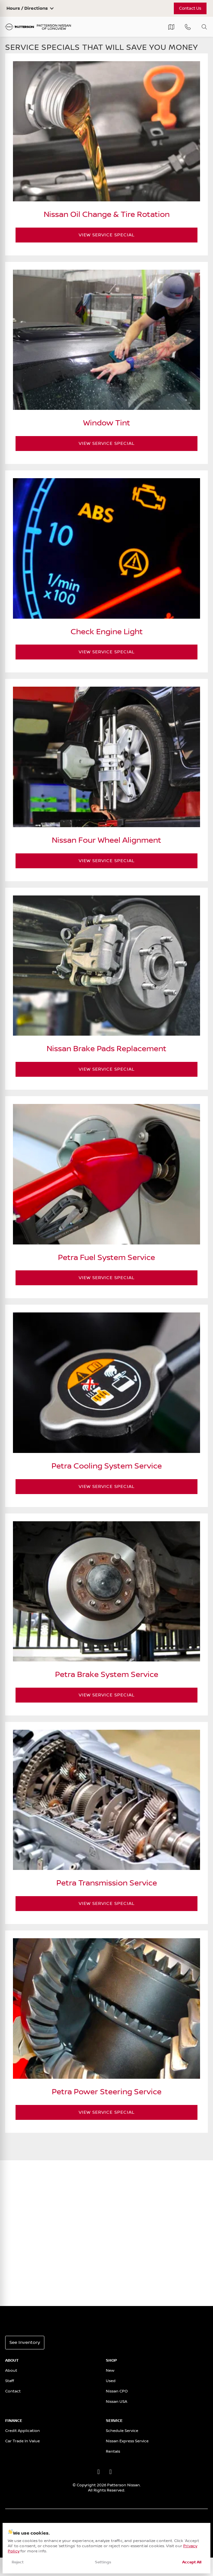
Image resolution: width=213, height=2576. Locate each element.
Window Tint (106, 423)
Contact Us (190, 8)
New (110, 2370)
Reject (18, 2562)
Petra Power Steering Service (107, 2092)
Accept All (191, 2562)
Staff (9, 2381)
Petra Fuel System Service (106, 1258)
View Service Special (138, 235)
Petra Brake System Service (106, 1674)
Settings (103, 2562)
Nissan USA (116, 2401)
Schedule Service (122, 2430)
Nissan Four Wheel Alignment (106, 840)
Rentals (113, 2451)
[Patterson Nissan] (38, 27)
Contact (13, 2391)
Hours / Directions (27, 8)
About (11, 2370)
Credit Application (22, 2430)
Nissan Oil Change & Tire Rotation (107, 214)
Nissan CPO (117, 2391)
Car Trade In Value (22, 2441)
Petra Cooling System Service (106, 1466)
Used (111, 2381)
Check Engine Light (107, 632)
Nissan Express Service (127, 2441)
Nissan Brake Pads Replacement (106, 1049)
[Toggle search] (204, 27)
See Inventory (24, 2342)
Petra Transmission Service (106, 1883)
